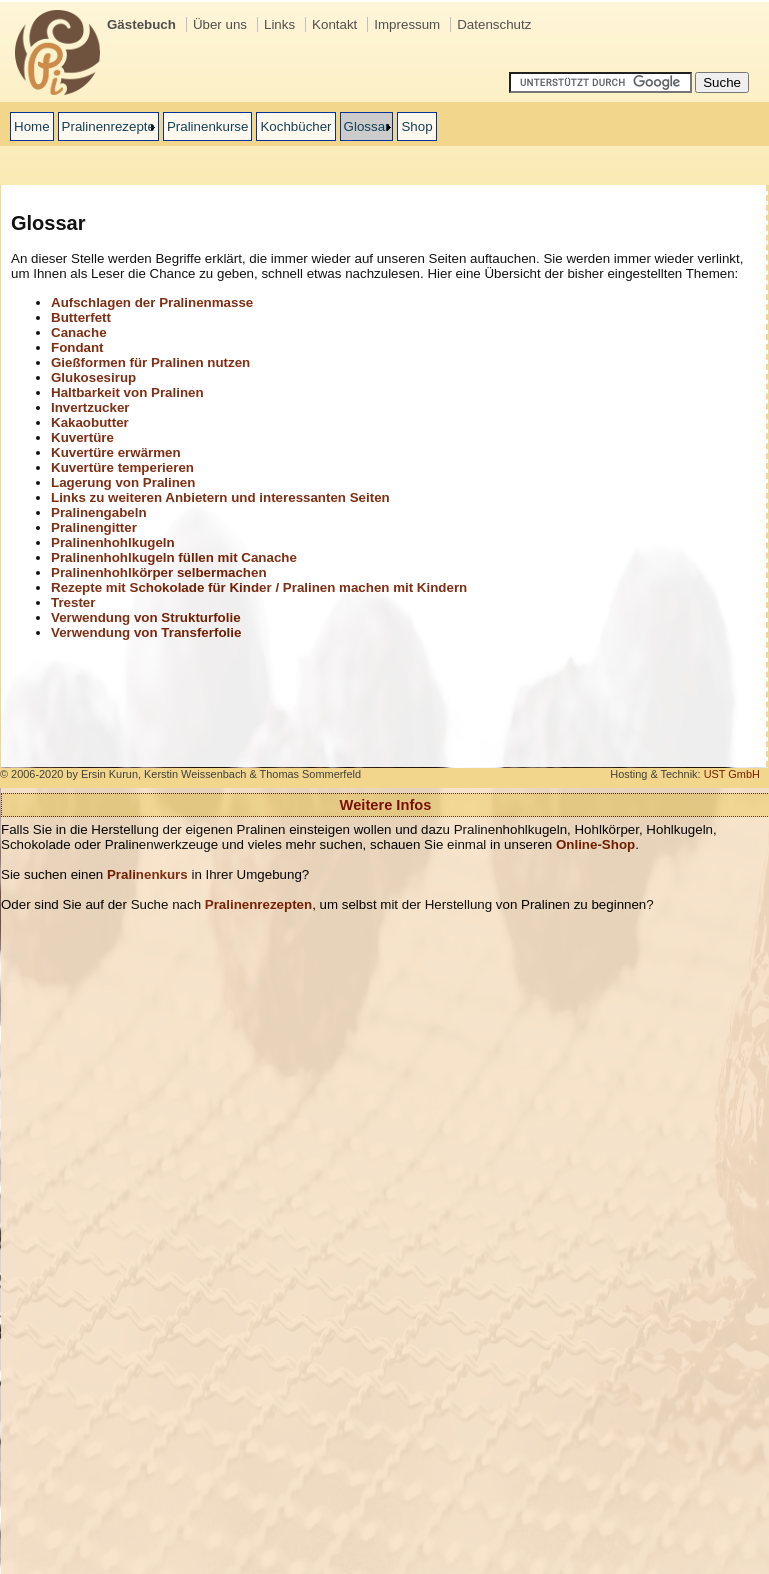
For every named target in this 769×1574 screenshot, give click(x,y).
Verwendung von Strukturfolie (146, 617)
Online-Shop (595, 844)
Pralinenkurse (208, 126)
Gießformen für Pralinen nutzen (150, 362)
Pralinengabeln (99, 512)
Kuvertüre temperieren (122, 467)
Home (32, 126)
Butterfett (81, 317)
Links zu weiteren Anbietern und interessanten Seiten (220, 497)
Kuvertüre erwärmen (116, 452)
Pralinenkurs (147, 874)
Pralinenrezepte (108, 126)
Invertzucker (90, 407)
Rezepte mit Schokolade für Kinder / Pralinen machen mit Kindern (259, 587)
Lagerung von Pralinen (123, 482)
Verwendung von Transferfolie (146, 632)
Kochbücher (295, 126)
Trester (73, 602)
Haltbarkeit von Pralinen (127, 392)
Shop (416, 126)
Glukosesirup (93, 377)
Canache (79, 332)
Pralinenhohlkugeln (113, 542)
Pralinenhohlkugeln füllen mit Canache (174, 557)
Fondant (77, 347)
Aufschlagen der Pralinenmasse (152, 302)
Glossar (367, 126)
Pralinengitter (94, 527)
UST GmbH (732, 774)
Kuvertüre (82, 437)
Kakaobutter (90, 422)
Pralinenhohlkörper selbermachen (159, 572)
